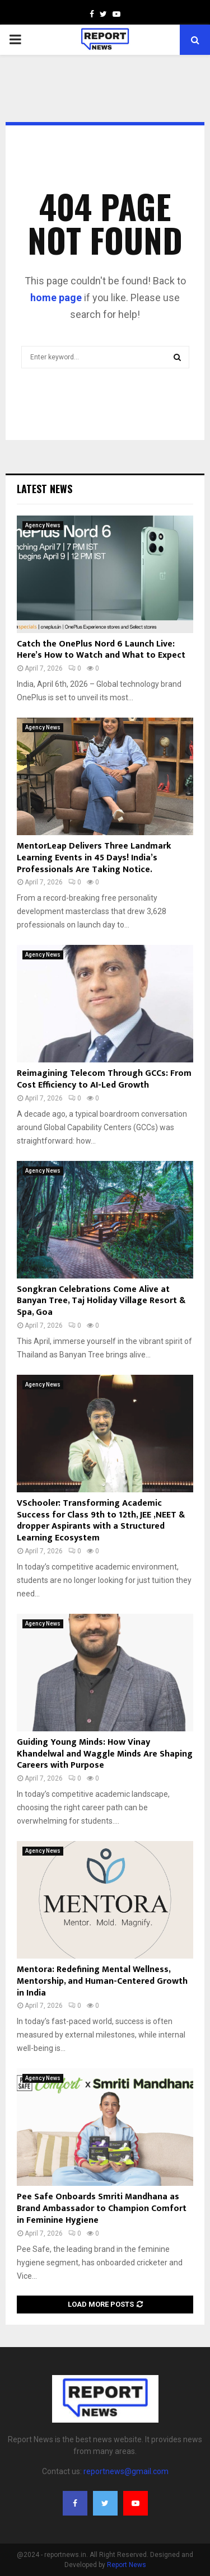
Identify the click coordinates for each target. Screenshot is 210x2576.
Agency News (42, 525)
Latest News (44, 488)
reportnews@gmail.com (126, 2471)
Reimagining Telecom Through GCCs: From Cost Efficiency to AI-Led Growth (104, 1079)
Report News (126, 2565)
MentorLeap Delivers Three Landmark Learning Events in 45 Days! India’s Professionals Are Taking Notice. (94, 858)
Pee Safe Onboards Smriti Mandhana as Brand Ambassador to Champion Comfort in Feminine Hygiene (101, 2208)
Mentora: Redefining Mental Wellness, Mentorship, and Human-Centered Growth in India (102, 1981)
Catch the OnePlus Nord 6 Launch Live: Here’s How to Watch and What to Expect (101, 649)
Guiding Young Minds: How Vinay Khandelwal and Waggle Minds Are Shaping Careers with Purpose (105, 1754)
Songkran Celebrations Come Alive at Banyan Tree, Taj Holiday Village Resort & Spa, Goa (101, 1301)
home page (56, 297)
